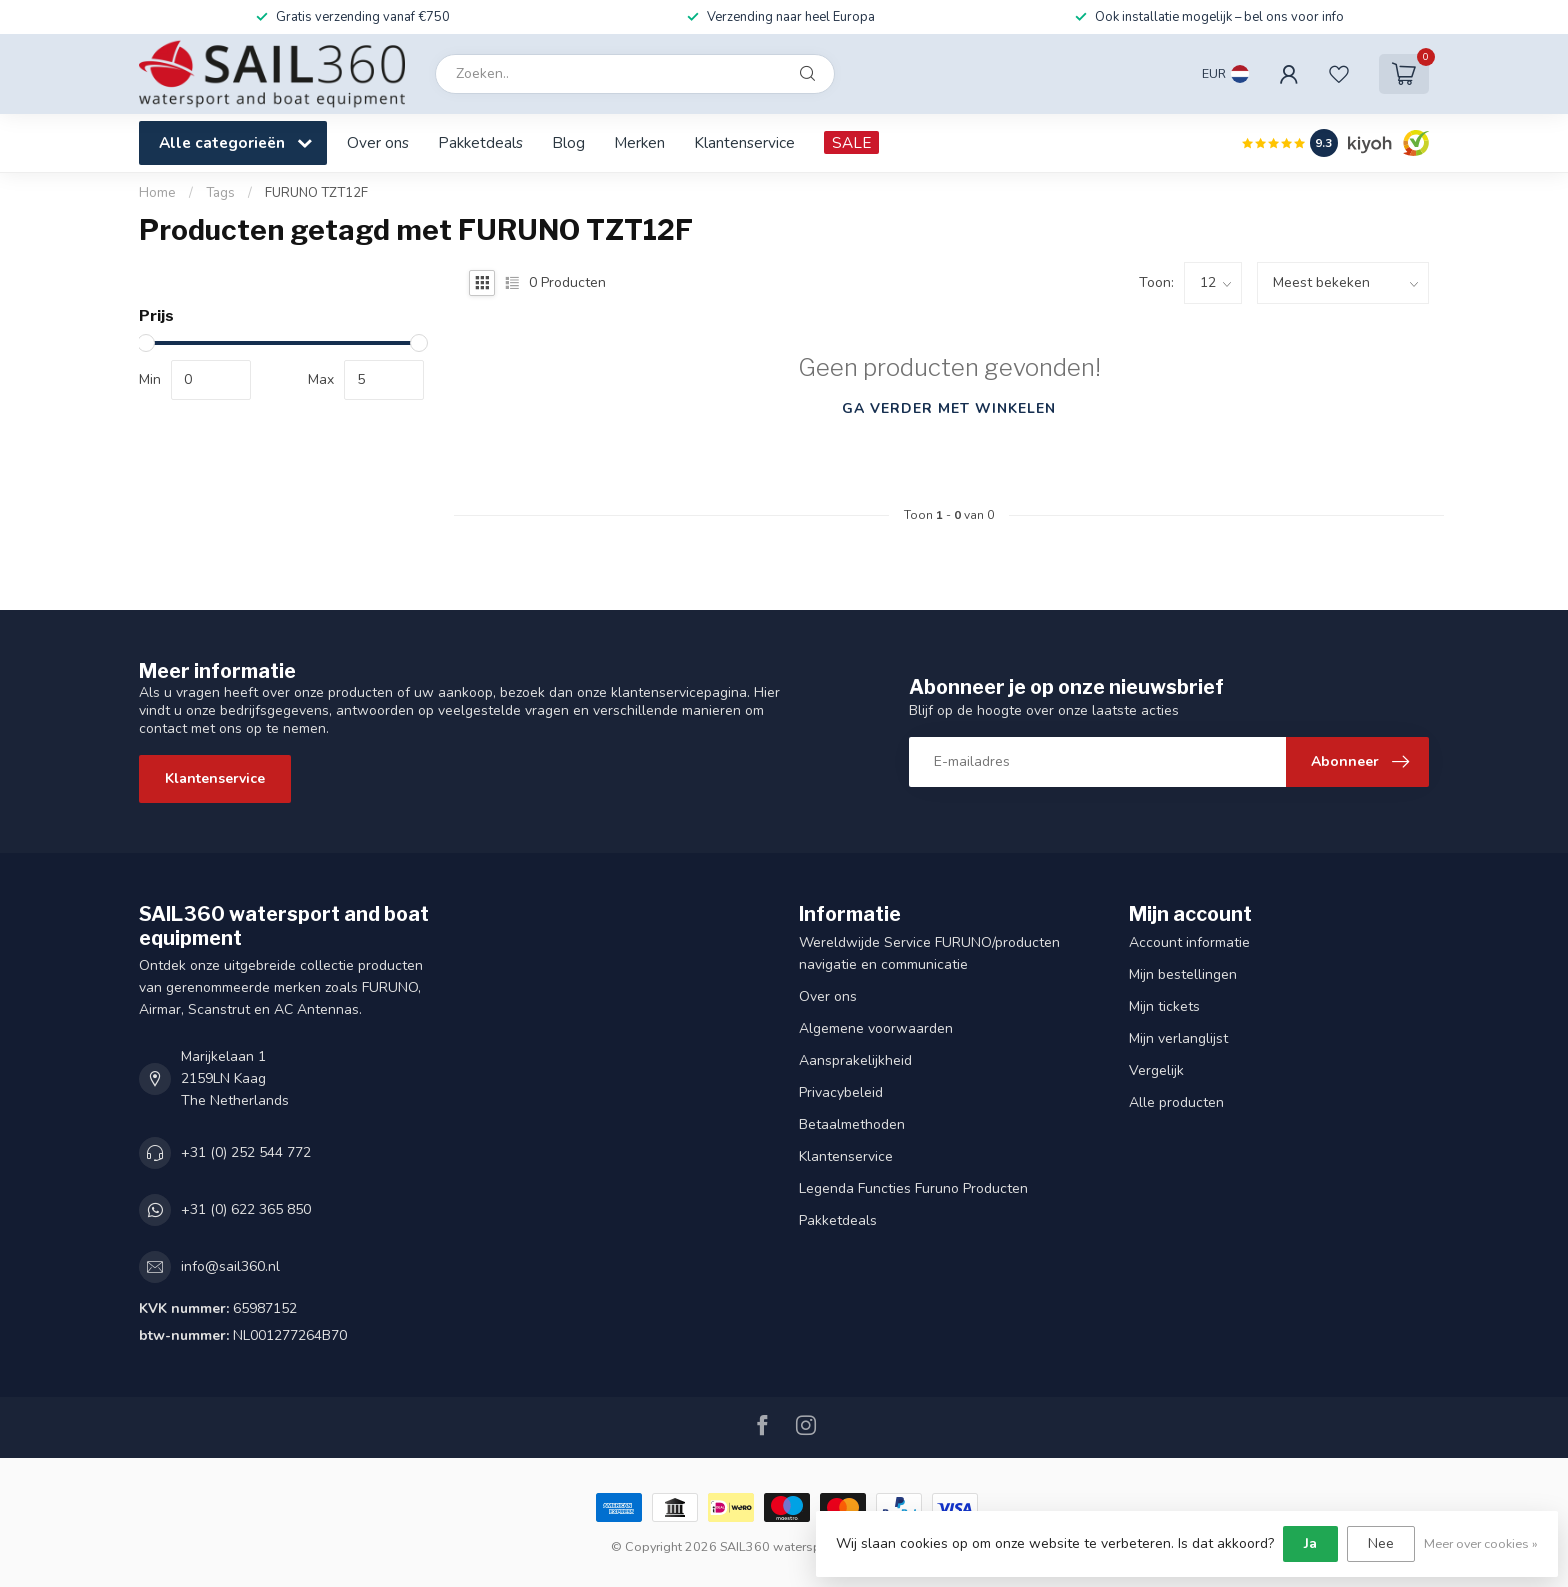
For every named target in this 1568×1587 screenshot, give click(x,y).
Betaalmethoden (852, 1124)
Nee (1381, 1543)
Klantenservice (744, 142)
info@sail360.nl (230, 1266)
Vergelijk (1156, 1070)
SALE (851, 142)
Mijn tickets (1164, 1006)
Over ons (378, 142)
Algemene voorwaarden (876, 1028)
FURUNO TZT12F (316, 193)
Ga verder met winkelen (949, 408)
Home (157, 193)
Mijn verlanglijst (1178, 1038)
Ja (1310, 1543)
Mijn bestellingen (1183, 974)
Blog (568, 142)
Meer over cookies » (1481, 1543)
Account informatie (1189, 942)
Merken (639, 142)
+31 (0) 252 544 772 (246, 1152)
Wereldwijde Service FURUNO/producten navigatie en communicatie (929, 953)
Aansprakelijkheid (855, 1060)
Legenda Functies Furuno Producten (913, 1188)
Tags (220, 193)
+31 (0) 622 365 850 (246, 1209)
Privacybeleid (841, 1092)
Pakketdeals (480, 142)
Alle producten (1176, 1102)
